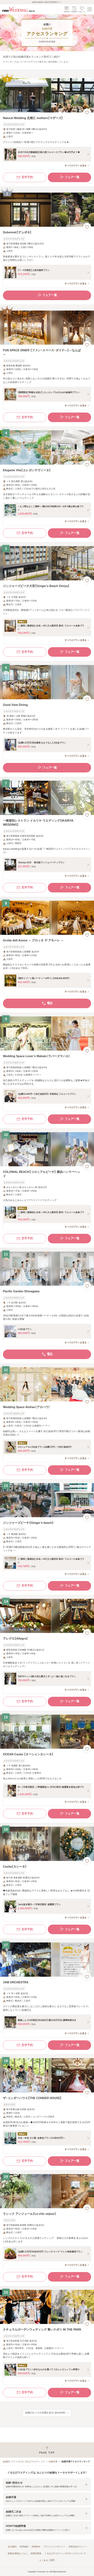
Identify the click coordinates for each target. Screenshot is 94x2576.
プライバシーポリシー (54, 2546)
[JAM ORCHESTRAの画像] (47, 1959)
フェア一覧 (69, 177)
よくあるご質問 (47, 2560)
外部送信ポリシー (77, 2546)
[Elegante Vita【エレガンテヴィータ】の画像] (47, 447)
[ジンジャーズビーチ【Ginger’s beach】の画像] (47, 1500)
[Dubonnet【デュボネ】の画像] (47, 210)
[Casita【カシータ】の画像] (47, 1844)
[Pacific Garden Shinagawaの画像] (47, 1269)
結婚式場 (53, 2461)
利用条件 (36, 2546)
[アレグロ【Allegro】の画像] (47, 1616)
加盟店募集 (35, 2553)
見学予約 (24, 177)
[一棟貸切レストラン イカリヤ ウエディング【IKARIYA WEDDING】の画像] (47, 798)
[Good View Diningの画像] (47, 682)
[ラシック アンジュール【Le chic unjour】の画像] (47, 2191)
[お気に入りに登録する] (87, 112)
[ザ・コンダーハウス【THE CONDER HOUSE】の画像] (47, 2075)
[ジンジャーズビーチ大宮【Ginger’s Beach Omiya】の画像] (47, 563)
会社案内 (12, 2546)
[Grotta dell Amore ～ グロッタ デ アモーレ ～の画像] (47, 918)
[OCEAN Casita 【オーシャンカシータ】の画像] (47, 1732)
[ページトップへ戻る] (47, 2450)
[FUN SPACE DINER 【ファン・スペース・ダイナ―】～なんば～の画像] (47, 328)
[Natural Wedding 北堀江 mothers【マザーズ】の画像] (47, 95)
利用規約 (24, 2546)
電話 (47, 1003)
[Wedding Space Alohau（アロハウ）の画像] (47, 1384)
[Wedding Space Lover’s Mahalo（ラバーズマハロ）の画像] (47, 1033)
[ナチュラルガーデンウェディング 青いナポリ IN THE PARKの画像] (47, 2307)
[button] (47, 2484)
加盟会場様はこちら (17, 2553)
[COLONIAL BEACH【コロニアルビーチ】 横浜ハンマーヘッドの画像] (47, 1149)
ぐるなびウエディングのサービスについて (65, 2553)
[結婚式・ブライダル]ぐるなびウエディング (24, 2461)
